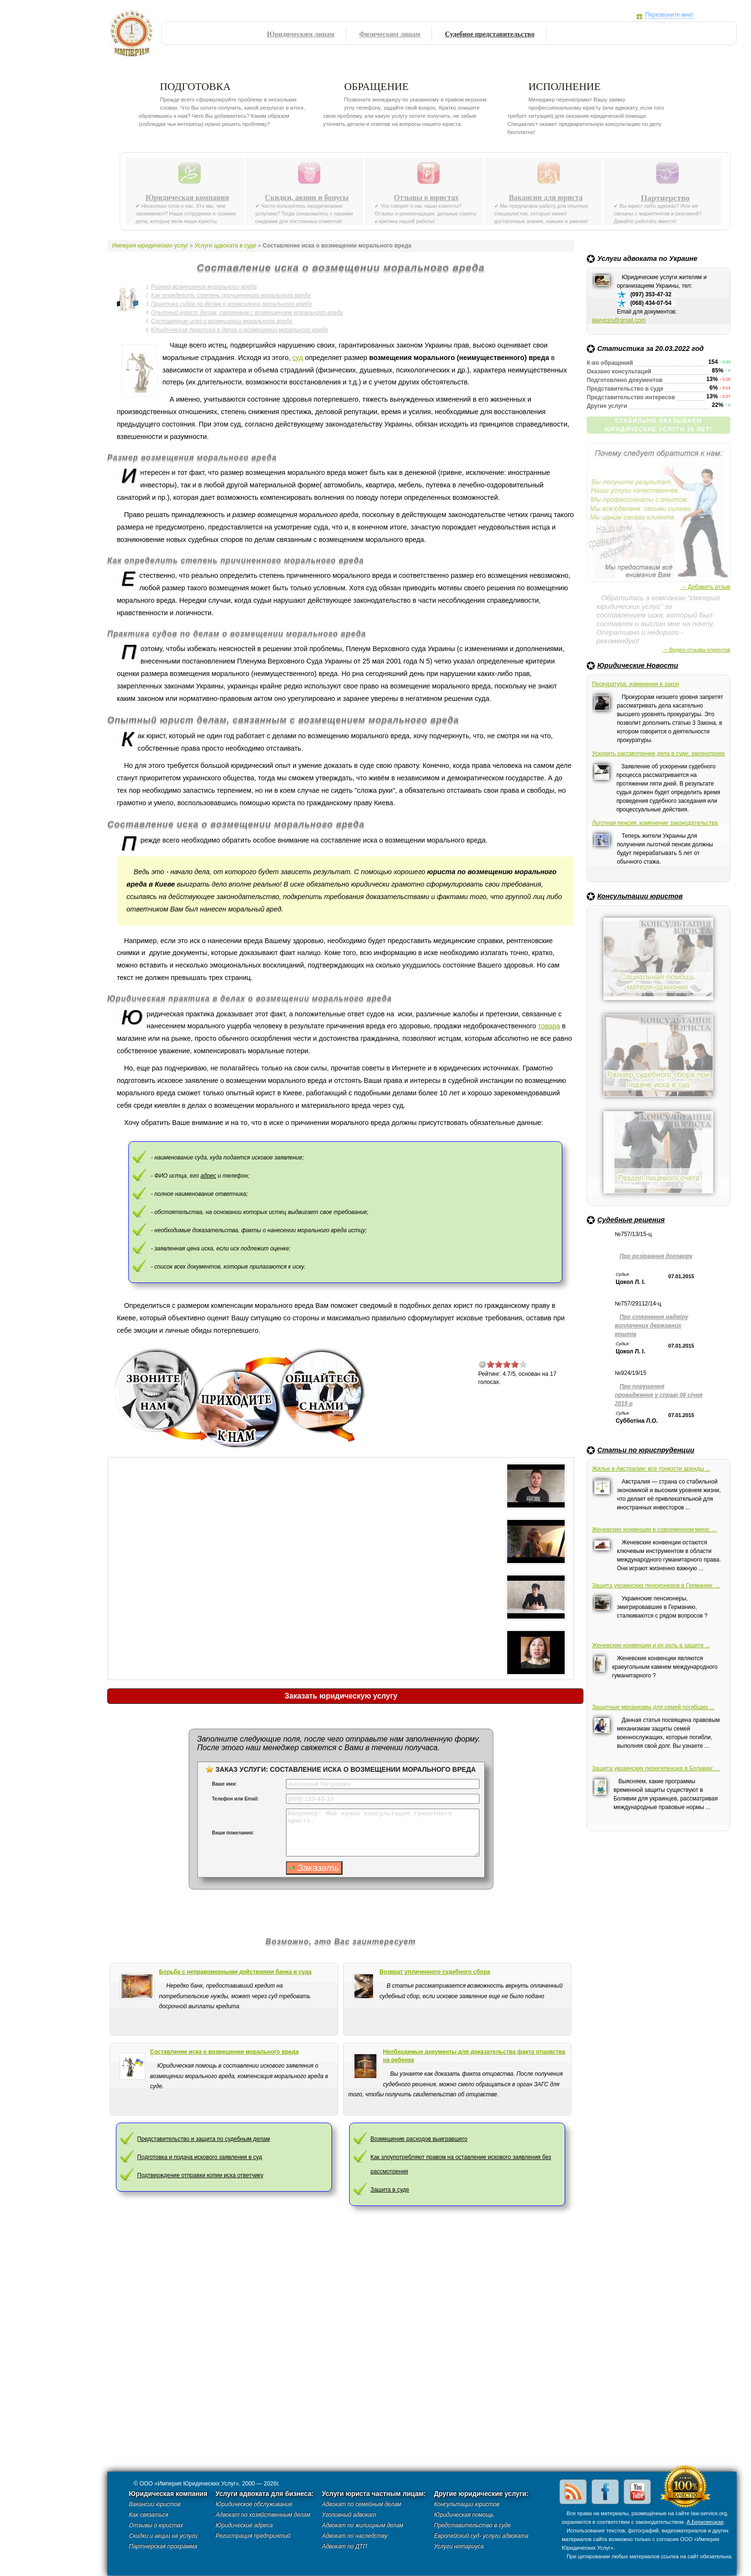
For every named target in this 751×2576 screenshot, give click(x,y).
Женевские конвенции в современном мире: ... (654, 1529)
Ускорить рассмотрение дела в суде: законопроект (658, 753)
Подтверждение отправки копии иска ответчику (200, 2175)
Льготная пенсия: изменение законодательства (655, 823)
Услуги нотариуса (459, 2546)
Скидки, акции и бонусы (307, 198)
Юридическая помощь (464, 2514)
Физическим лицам (389, 34)
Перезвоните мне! (669, 14)
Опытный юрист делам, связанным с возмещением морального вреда (247, 312)
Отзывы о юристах (426, 198)
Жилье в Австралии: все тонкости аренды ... (651, 1468)
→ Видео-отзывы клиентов (696, 649)
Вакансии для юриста (545, 198)
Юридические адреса (244, 2525)
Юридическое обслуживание (254, 2504)
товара (549, 1026)
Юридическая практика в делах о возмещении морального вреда (239, 329)
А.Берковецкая (704, 2522)
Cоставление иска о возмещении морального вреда (224, 2051)
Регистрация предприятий (253, 2535)
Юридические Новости (637, 665)
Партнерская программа (163, 2546)
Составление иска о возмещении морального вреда (221, 321)
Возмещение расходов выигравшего (418, 2139)
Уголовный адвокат (349, 2514)
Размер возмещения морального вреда (204, 286)
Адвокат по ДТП (344, 2546)
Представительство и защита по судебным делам (203, 2139)
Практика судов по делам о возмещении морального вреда (231, 304)
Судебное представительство (490, 34)
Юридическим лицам (300, 34)
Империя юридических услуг (134, 36)
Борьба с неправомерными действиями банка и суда (235, 1972)
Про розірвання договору (656, 1256)
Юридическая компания (187, 198)
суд (297, 357)
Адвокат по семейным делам (361, 2504)
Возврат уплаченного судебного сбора (434, 1972)
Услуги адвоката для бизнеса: (265, 2493)
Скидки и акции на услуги (163, 2535)
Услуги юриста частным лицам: (374, 2493)
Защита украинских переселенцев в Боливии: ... (656, 1768)
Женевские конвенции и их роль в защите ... (651, 1645)
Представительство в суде (472, 2525)
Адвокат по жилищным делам (362, 2525)
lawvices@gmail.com (619, 320)
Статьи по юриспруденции (645, 1450)
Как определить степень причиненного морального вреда (230, 295)
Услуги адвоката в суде (225, 245)
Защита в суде (389, 2189)
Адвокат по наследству (354, 2535)
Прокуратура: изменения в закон (635, 684)
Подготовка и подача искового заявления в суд (199, 2157)
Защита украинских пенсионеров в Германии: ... (656, 1585)
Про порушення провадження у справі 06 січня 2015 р (658, 1395)
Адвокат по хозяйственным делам (263, 2514)
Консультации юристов (640, 896)
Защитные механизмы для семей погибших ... (653, 1707)
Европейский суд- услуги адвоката (481, 2535)
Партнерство (665, 198)
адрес (208, 1175)
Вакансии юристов (154, 2504)
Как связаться (148, 2514)
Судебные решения (631, 1220)
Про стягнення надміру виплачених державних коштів (651, 1326)
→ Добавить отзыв (705, 587)
